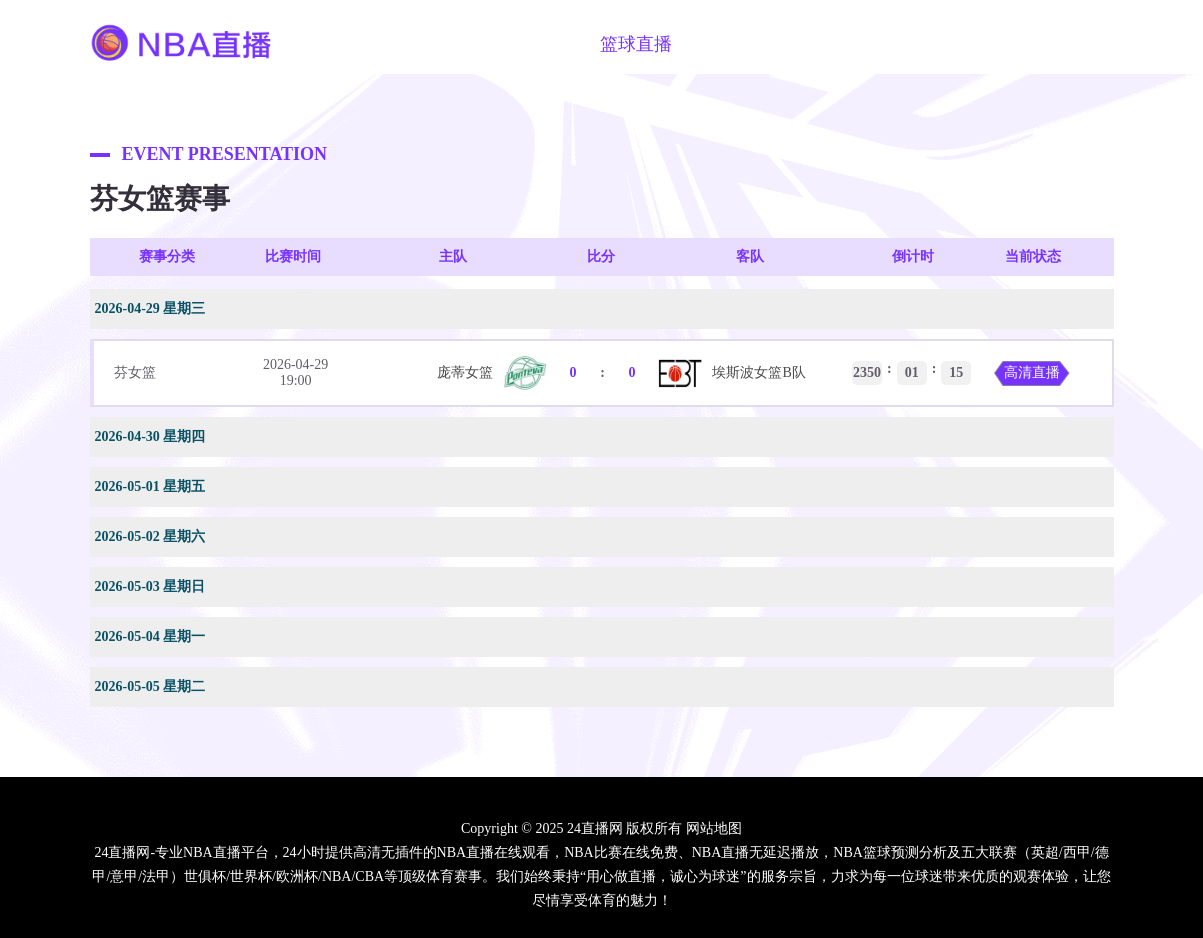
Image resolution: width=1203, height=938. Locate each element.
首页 (346, 44)
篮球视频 (738, 44)
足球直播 (534, 44)
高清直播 (1032, 372)
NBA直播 (431, 44)
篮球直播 (636, 44)
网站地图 (714, 828)
